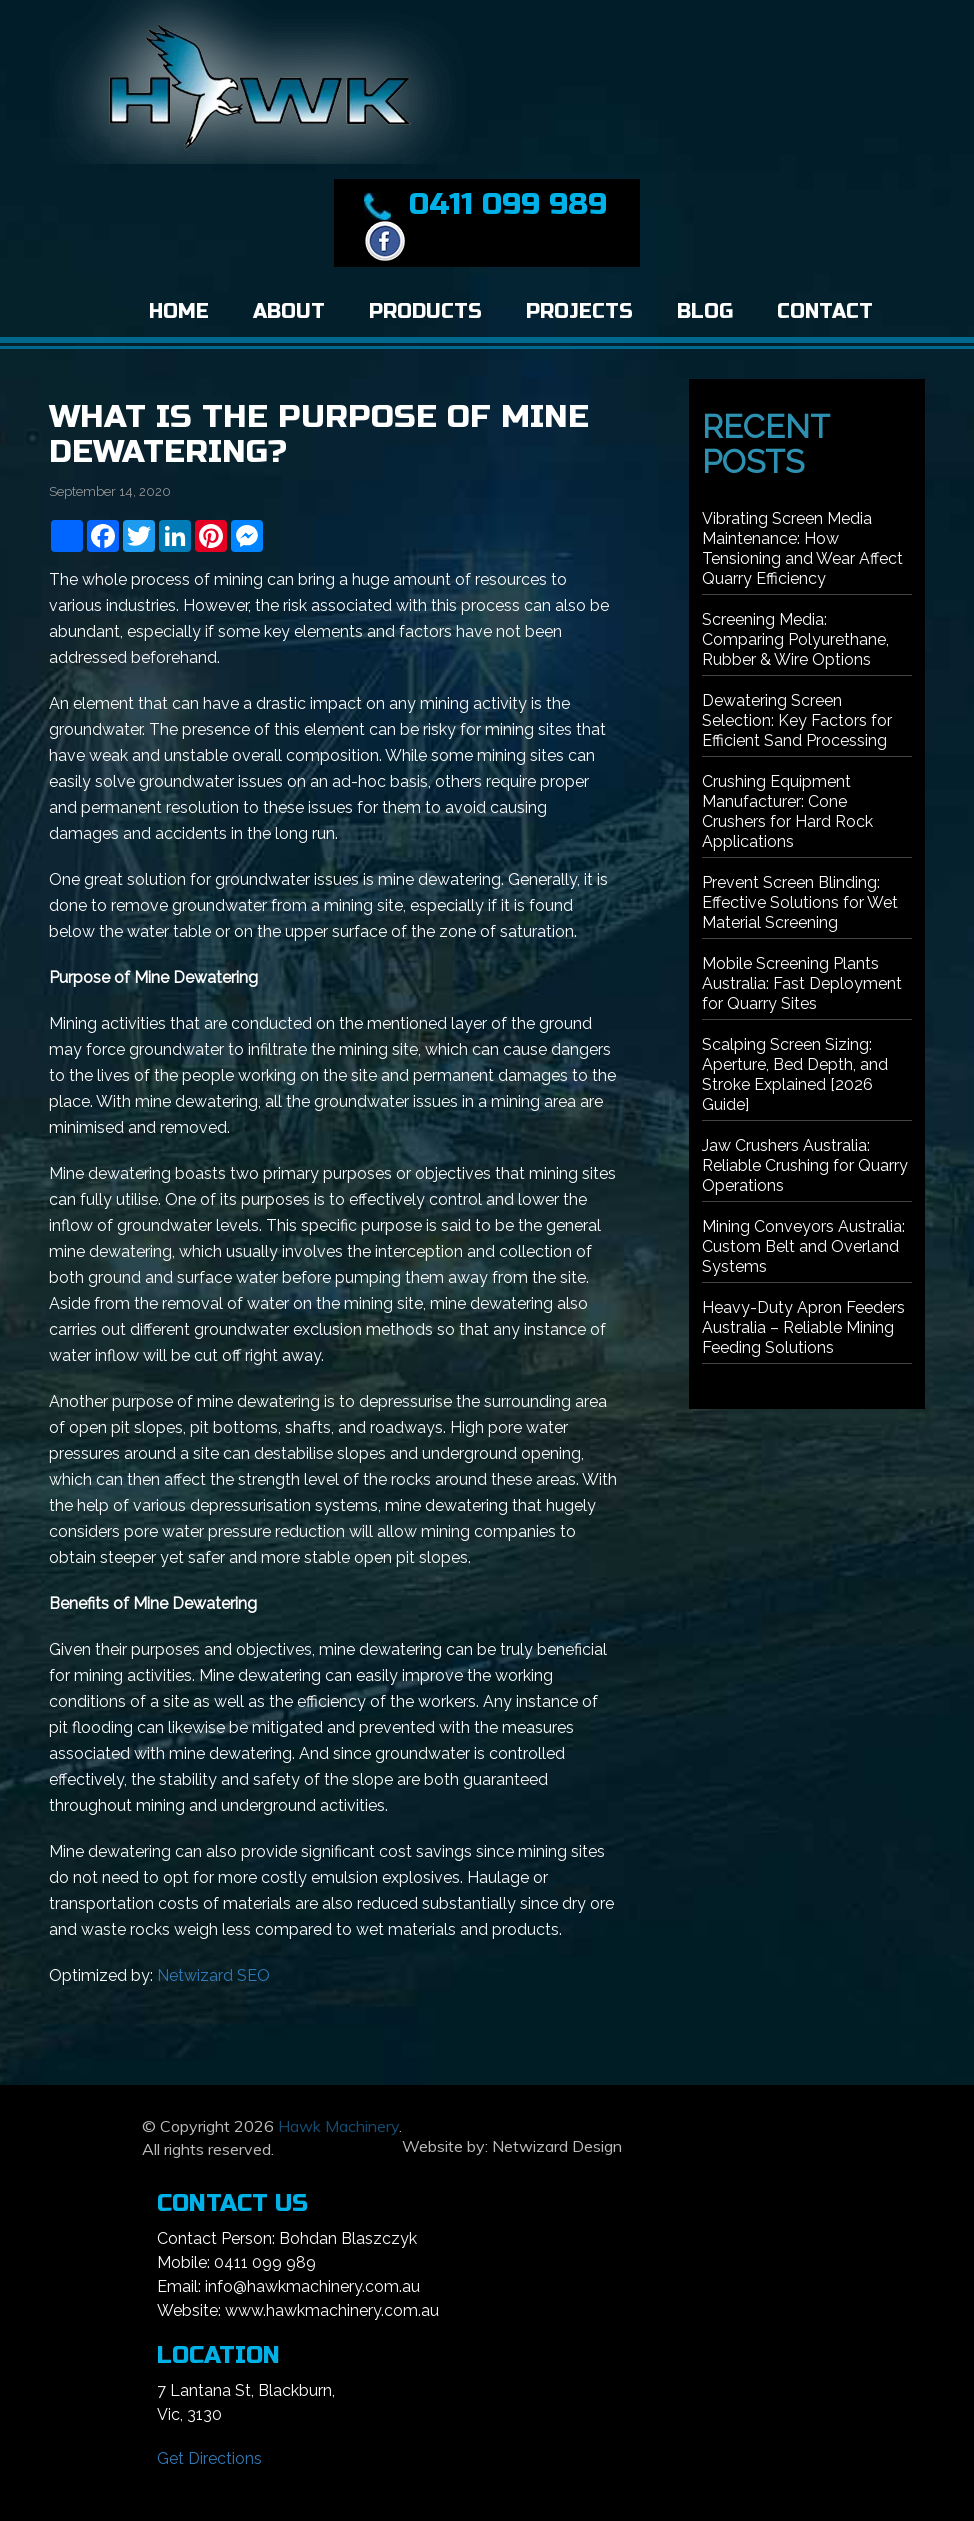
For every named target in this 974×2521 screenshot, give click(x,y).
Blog (705, 311)
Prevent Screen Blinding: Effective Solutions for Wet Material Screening (800, 902)
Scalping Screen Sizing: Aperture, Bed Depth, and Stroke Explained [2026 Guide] (795, 1074)
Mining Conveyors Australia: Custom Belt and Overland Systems (803, 1246)
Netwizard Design (557, 2146)
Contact (825, 311)
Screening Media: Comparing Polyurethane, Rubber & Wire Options (795, 639)
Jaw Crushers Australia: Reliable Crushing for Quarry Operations (805, 1165)
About (289, 311)
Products (425, 311)
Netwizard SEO (213, 1975)
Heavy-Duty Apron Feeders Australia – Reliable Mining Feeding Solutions (803, 1327)
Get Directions (209, 2458)
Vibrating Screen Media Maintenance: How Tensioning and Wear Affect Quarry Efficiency (802, 548)
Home (179, 311)
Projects (579, 311)
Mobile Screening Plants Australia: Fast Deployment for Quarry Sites (802, 983)
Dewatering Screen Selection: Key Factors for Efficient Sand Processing (797, 720)
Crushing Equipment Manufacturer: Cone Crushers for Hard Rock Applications (787, 811)
